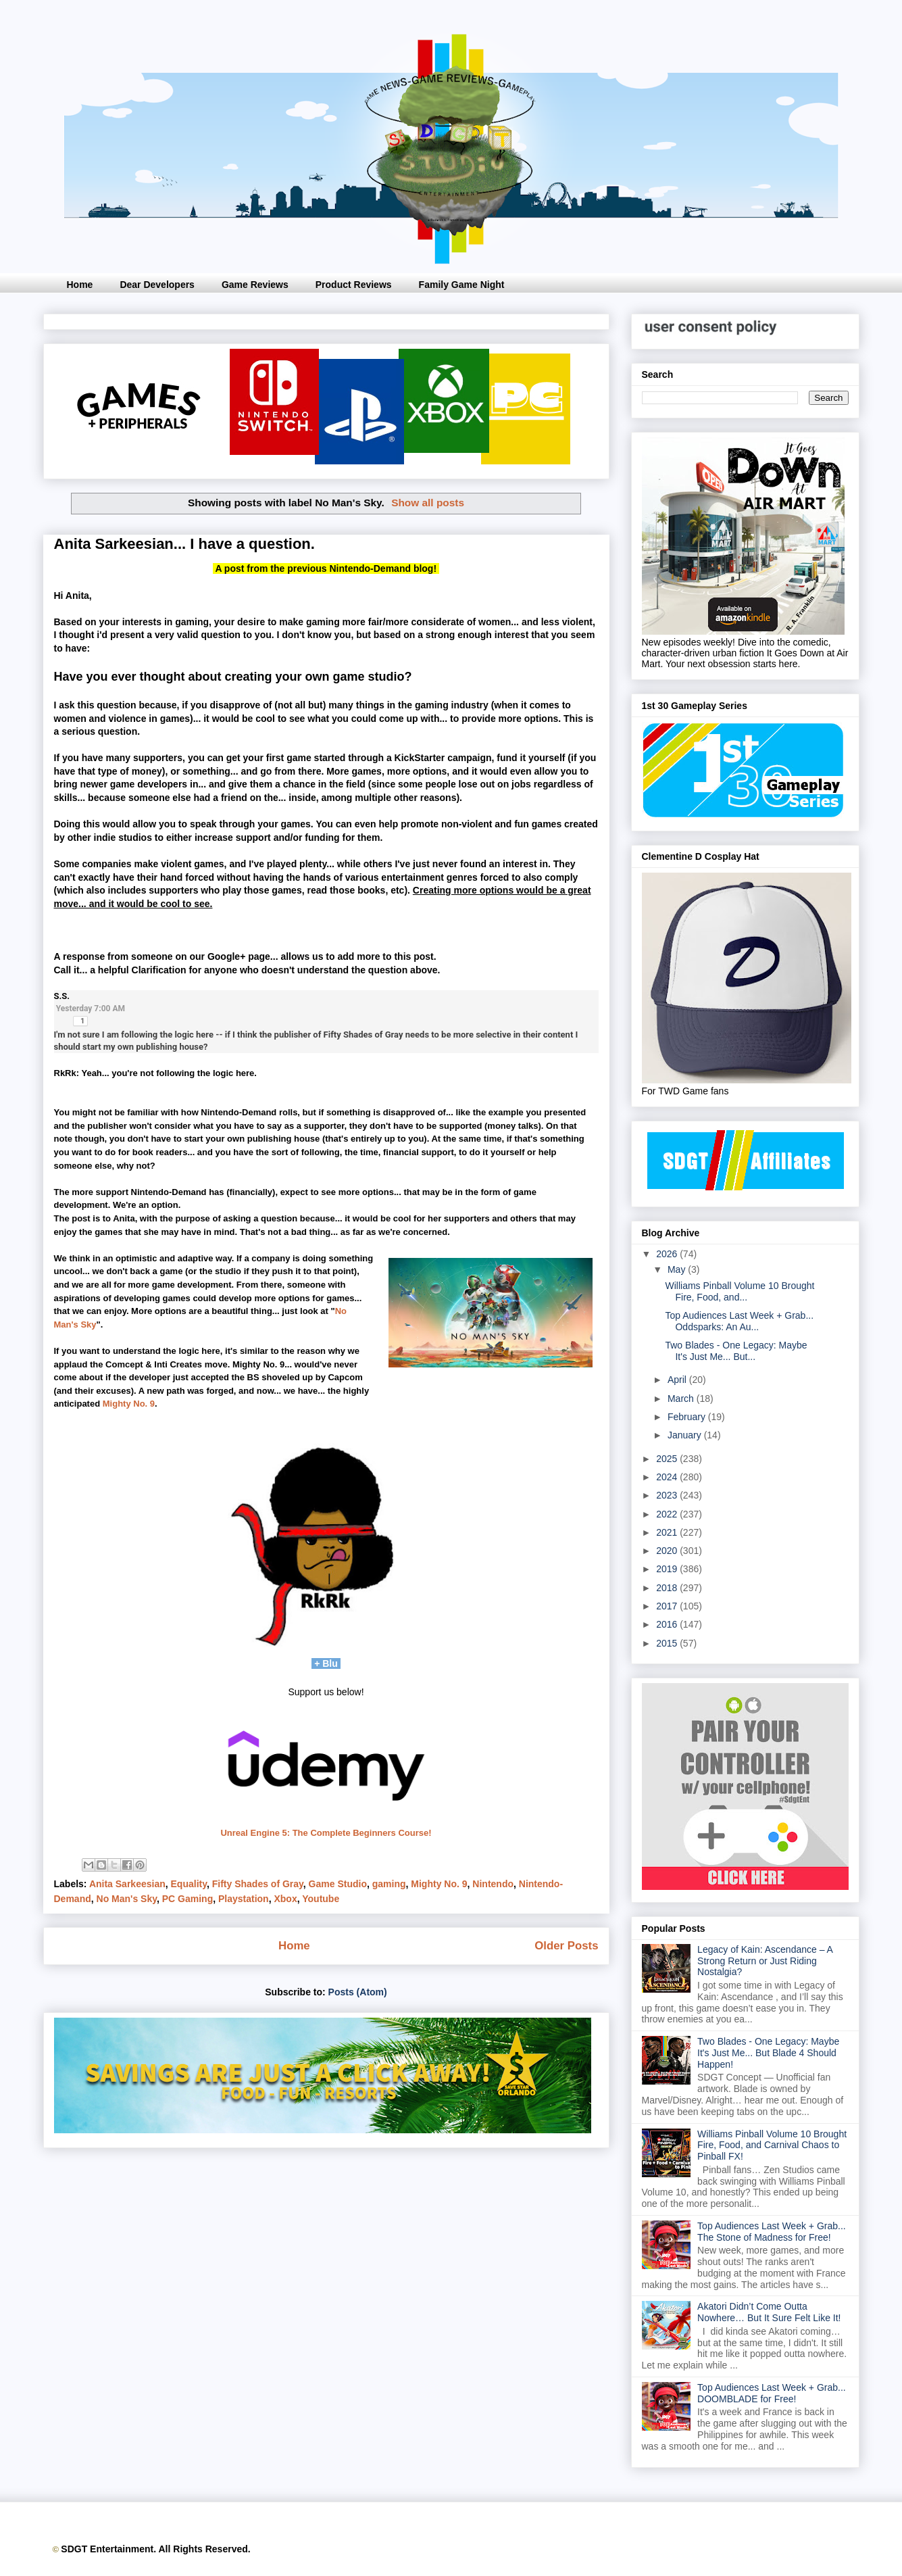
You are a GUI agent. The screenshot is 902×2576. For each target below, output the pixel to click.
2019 (668, 1568)
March (682, 1398)
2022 (668, 1514)
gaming (389, 1883)
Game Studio (338, 1883)
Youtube (320, 1898)
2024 (668, 1477)
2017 (668, 1606)
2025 (668, 1458)
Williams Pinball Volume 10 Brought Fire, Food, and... (739, 1291)
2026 (668, 1253)
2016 (668, 1624)
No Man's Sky (127, 1898)
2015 (668, 1643)
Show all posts (427, 502)
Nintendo (492, 1883)
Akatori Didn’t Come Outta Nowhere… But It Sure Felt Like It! (769, 2312)
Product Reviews (354, 284)
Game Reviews (255, 284)
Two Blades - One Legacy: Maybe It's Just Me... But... (736, 1351)
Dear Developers (157, 284)
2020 (668, 1550)
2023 (668, 1495)
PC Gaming (187, 1898)
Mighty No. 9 (129, 1404)
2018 (668, 1587)
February (688, 1416)
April (678, 1379)
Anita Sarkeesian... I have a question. (184, 543)
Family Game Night (462, 284)
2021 (668, 1532)
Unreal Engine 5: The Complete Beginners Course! (325, 1833)
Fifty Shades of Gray (257, 1883)
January (686, 1435)
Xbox (285, 1898)
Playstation (243, 1898)
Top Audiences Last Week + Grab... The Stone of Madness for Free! (771, 2231)
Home (80, 284)
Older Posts (566, 1945)
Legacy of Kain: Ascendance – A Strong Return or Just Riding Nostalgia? (764, 1961)
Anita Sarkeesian (127, 1883)
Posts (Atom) (357, 1992)
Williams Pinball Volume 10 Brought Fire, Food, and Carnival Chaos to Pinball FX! (772, 2145)
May (678, 1269)
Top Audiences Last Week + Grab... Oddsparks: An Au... (739, 1321)
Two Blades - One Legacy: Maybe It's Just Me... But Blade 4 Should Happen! (768, 2053)
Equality (189, 1883)
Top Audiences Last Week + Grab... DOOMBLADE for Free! (771, 2393)
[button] (80, 1021)
